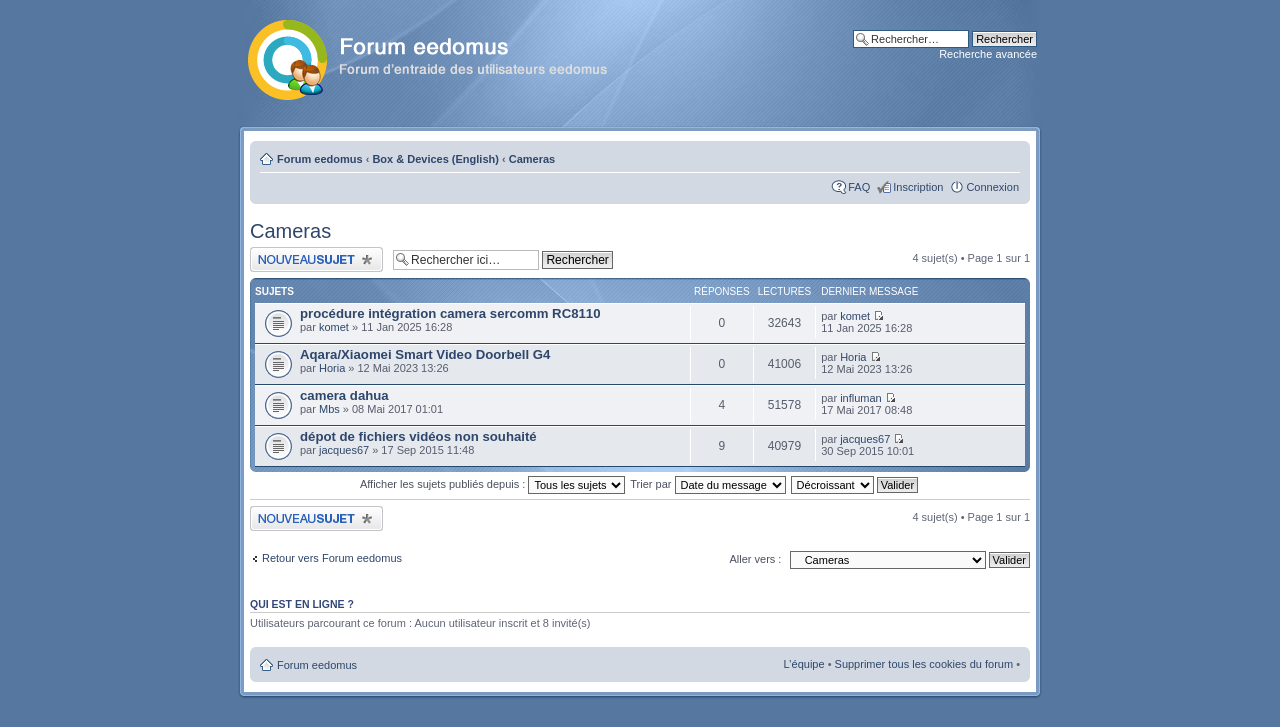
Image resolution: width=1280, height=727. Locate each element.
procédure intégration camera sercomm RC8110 (450, 313)
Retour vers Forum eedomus (332, 558)
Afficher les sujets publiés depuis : (493, 484)
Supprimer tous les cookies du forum (924, 664)
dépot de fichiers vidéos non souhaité (418, 436)
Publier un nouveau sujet (316, 259)
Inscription (918, 187)
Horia (332, 368)
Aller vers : (755, 559)
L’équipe (804, 664)
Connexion (992, 187)
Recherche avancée (988, 54)
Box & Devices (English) (435, 159)
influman (861, 398)
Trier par (707, 484)
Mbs (329, 409)
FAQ (859, 187)
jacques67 (344, 450)
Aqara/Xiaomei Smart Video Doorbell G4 (425, 354)
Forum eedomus (320, 159)
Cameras (532, 159)
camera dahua (344, 395)
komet (334, 327)
